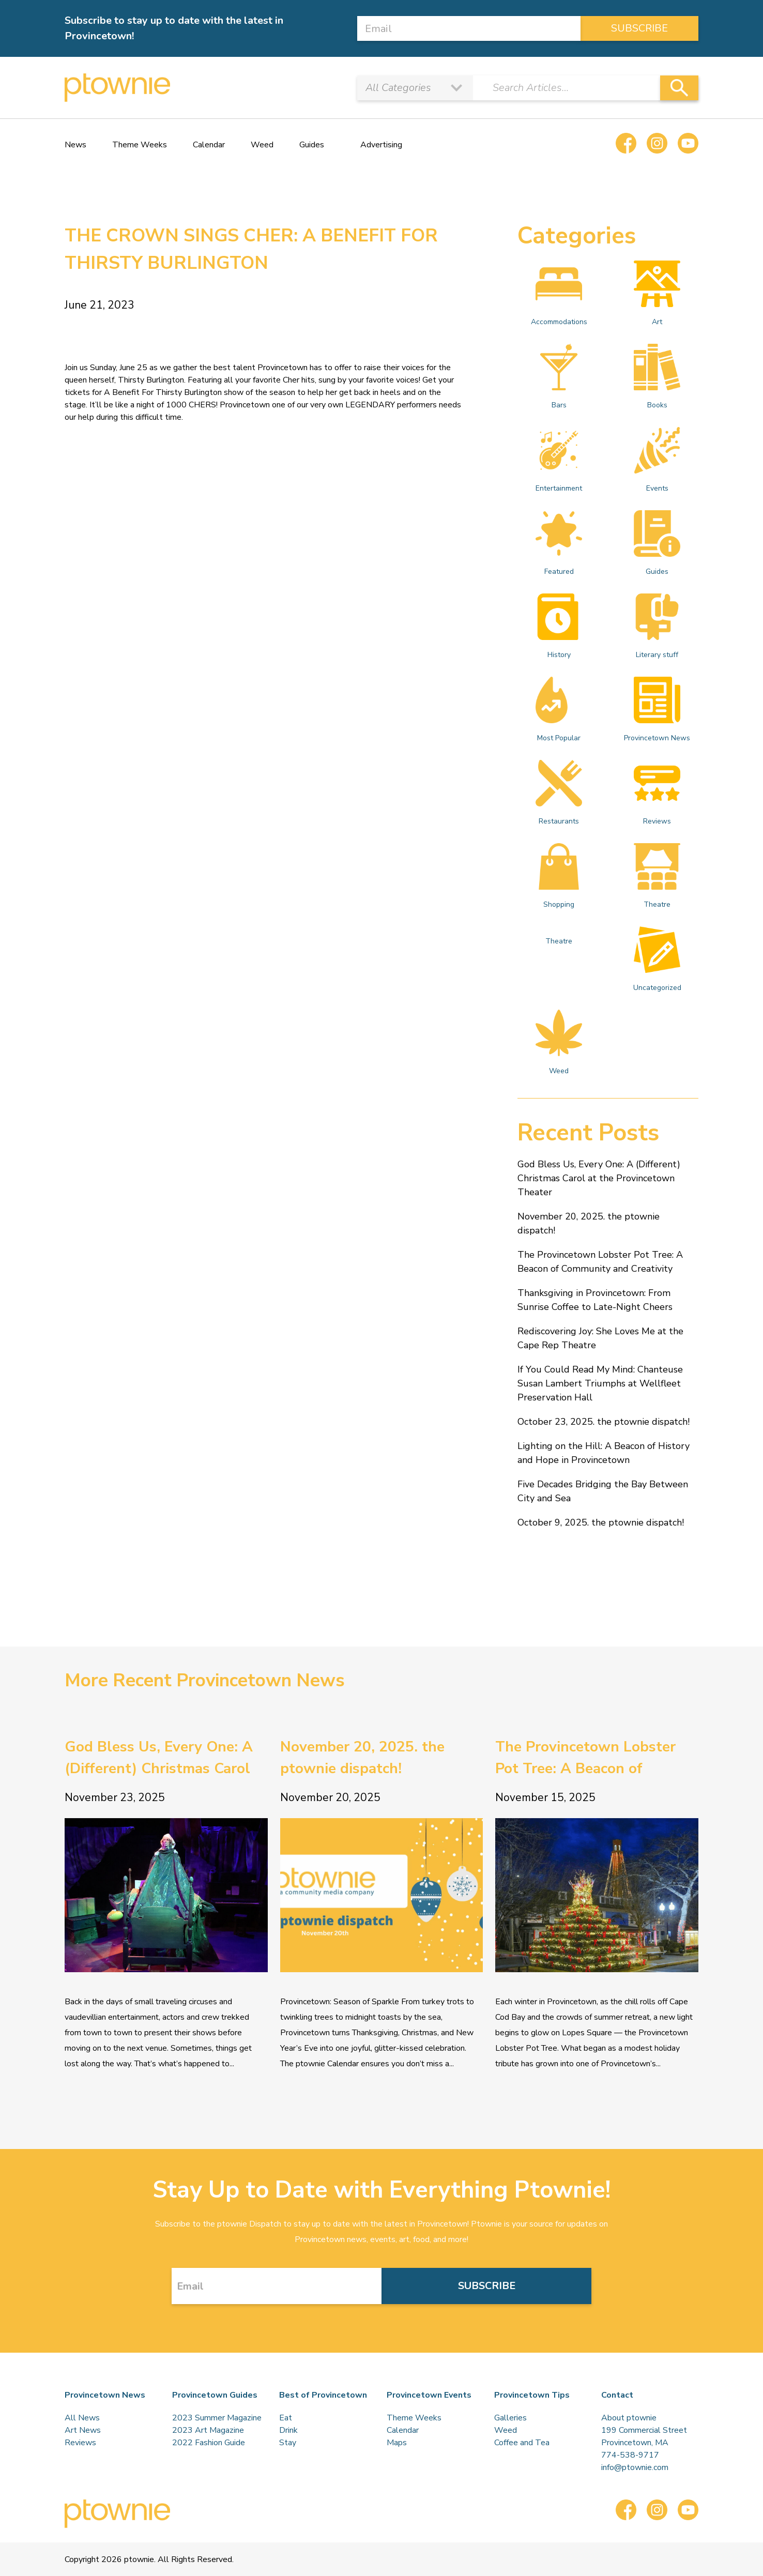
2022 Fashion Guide (208, 2442)
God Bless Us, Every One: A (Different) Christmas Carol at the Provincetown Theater (598, 1178)
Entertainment (559, 460)
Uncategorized (657, 959)
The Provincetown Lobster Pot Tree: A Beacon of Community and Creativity (600, 1261)
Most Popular (559, 710)
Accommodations (559, 294)
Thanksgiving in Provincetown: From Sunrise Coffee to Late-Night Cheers (595, 1300)
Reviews (657, 793)
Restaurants (559, 793)
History (559, 626)
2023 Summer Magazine (217, 2417)
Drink (288, 2430)
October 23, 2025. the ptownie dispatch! (603, 1421)
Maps (397, 2442)
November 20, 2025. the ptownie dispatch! (588, 1223)
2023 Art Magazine (208, 2430)
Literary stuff (657, 626)
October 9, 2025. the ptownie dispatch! (600, 1522)
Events (657, 460)
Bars (559, 377)
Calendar (209, 144)
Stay (287, 2442)
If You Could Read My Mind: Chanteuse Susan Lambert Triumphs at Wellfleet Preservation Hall (600, 1383)
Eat (285, 2417)
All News (82, 2417)
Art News (83, 2430)
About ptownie (629, 2417)
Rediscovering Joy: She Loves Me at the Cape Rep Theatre (600, 1338)
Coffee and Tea (522, 2442)
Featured (559, 543)
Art (657, 294)
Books (657, 377)
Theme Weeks (139, 144)
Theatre (657, 876)
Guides (311, 144)
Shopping (559, 876)
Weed (262, 144)
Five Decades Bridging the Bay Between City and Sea (602, 1491)
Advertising (381, 144)
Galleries (510, 2417)
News (75, 144)
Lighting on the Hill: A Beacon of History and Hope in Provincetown (603, 1453)
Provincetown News (657, 710)
